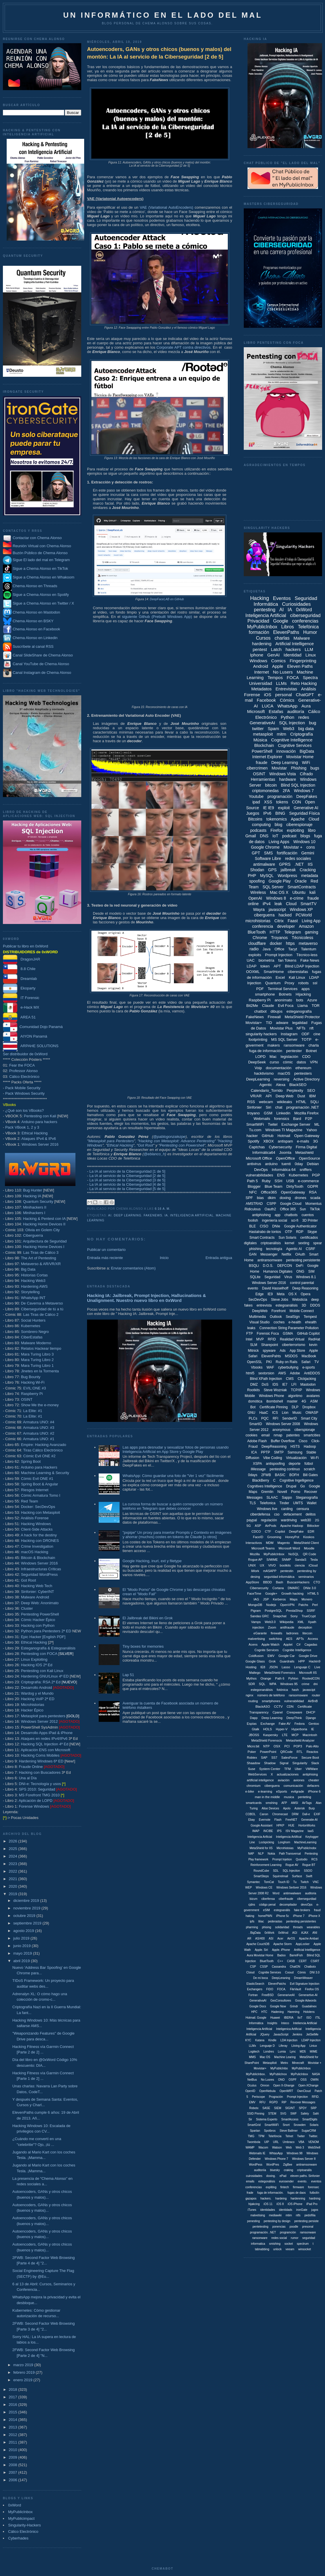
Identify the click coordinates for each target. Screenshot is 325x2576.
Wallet (312, 1503)
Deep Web (284, 1096)
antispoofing (275, 1464)
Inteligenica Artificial (288, 2029)
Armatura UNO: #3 (38, 1427)
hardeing (281, 2198)
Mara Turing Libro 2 (37, 1360)
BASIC (280, 1475)
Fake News (309, 960)
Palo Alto (312, 1746)
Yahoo (311, 1130)
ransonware (259, 2238)
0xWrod (283, 1932)
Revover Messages (302, 2102)
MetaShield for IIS (261, 1848)
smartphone (265, 994)
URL (276, 2142)
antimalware (264, 864)
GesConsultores (280, 2000)
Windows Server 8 (303, 2158)
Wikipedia (287, 1622)
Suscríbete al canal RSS (33, 647)
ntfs (298, 2215)
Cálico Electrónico (24, 1076)
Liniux (313, 2045)
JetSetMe (312, 2034)
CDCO (256, 1531)
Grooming (274, 1537)
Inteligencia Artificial (192, 1215)
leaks (251, 1328)
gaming (311, 932)
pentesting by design (277, 2221)
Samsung (295, 1452)
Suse (251, 1769)
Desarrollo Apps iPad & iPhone (47, 1733)
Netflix (286, 1254)
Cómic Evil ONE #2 (39, 1456)
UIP (266, 2142)
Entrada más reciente (105, 1258)
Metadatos (261, 688)
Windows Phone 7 (276, 2158)
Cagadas (310, 1644)
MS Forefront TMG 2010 (39, 1795)
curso (274, 1062)
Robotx (254, 2108)
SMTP (279, 1452)
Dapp (253, 1718)
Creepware (294, 1712)
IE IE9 (268, 807)
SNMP (286, 1559)
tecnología (274, 1249)
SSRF (311, 1610)
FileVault (295, 1989)
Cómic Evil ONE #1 (37, 1478)
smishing (274, 2243)
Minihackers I (34, 1213)
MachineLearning (305, 1842)
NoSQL (293, 1554)
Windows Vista (282, 774)
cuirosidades (254, 2175)
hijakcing (254, 2204)
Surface (297, 1876)
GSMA (288, 1333)
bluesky (275, 2170)
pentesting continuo (285, 1469)
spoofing (257, 881)
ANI (314, 1932)
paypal (252, 1520)
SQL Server (273, 887)
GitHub (267, 1136)
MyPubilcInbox (274, 1554)
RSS (251, 1102)
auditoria (310, 1893)
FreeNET (291, 1819)
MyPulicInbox (299, 2074)
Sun (303, 1209)
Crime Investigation (37, 1546)
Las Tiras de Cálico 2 (40, 1314)
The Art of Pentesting (38, 1258)
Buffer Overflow (283, 1441)
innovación (286, 751)
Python (287, 717)
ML (316, 1124)
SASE (266, 2108)
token (265, 966)
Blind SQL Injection (298, 785)
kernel (289, 1243)
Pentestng (311, 1853)
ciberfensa (268, 1898)
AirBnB (313, 1701)
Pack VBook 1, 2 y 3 (22, 1127)
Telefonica (267, 1503)
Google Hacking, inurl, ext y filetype (152, 1561)
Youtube (256, 796)
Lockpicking (266, 1842)
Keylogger (312, 1836)
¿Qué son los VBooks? (24, 1110)
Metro (284, 2062)
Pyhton (293, 1678)
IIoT (299, 2017)
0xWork (270, 1932)
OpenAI (255, 898)
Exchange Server (295, 1124)
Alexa (281, 1085)
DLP (295, 1407)
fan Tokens (287, 960)
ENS (281, 1175)
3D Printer (310, 1220)
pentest (260, 649)
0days (252, 1475)
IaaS (311, 1831)
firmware (298, 2187)
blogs (305, 836)
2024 (13, 1856)
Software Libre (268, 858)
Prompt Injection (278, 955)
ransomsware (298, 1695)
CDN (290, 1706)
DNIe (276, 1226)
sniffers (305, 1169)
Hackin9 (314, 1661)
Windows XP (301, 909)
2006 (13, 2480)
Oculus (252, 2085)
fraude (262, 762)
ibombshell (274, 1401)
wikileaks (284, 1102)
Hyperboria (299, 1729)
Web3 (288, 728)
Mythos (251, 1678)
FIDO (269, 1989)
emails (250, 2181)
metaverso (308, 943)
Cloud (291, 903)
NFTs (301, 1028)
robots (303, 983)
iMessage (258, 1469)
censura (303, 1509)
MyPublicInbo (279, 2068)
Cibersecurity (259, 1588)
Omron (264, 2085)
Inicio (164, 1258)
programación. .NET (263, 2232)
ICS (275, 1413)
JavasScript (280, 2034)
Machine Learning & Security (45, 1473)
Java (266, 949)
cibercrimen (257, 768)
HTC (264, 2011)
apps (305, 989)
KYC (248, 2040)
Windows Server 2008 (283, 1424)
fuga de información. (270, 2192)
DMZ (254, 1384)
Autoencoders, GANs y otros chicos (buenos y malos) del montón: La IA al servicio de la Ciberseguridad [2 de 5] (159, 52)
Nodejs (271, 1605)
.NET (299, 864)
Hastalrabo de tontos (265, 1232)
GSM (268, 1113)
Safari (305, 1362)
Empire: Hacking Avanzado (43, 1444)
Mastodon (308, 1384)
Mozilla (255, 1554)
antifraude (287, 1627)
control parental (302, 1283)
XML (300, 1622)
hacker (252, 1136)
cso (277, 1514)
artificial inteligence (260, 1780)
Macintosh (310, 1735)
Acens (253, 1644)
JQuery (264, 2034)
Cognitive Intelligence (292, 739)
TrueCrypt (308, 1616)
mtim (289, 2215)
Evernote (264, 1819)
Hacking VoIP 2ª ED (37, 1699)
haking (250, 1916)
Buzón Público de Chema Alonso (40, 553)
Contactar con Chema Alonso (37, 538)
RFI (275, 1418)
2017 (13, 2397)
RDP (299, 1232)
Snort (286, 2124)
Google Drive (308, 1656)
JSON (273, 1667)
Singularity (299, 1763)
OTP (288, 1232)
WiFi (306, 762)
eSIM (266, 1910)
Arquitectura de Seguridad (45, 1241)
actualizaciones (288, 1774)
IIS (310, 864)
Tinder (284, 1503)
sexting (303, 1243)
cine (316, 1034)
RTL (300, 1751)
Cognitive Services (295, 745)
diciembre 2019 (26, 1900)
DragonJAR (21, 959)
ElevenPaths (286, 632)
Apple (277, 666)
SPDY (303, 2108)
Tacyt (292, 949)
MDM (269, 1542)
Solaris (314, 2124)
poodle (294, 2226)
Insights (272, 2023)
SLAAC (272, 1498)
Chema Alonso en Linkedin (30, 638)
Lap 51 (128, 1675)
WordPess (255, 2164)
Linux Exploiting (34, 1659)
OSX (277, 1746)
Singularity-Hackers (24, 2525)
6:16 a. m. (162, 1208)
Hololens (309, 2011)
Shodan (257, 869)
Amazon (306, 926)
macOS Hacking (34, 1552)
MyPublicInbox (20, 2512)
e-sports (308, 1367)
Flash (278, 1819)
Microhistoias (285, 1848)
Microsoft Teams (263, 1548)
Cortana (278, 1588)
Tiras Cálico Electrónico (43, 1450)
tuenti (286, 1164)
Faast (293, 920)
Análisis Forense (34, 1518)
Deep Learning (127, 1215)
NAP (251, 1853)
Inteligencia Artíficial (259, 2029)
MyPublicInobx (306, 1848)
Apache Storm (282, 1944)
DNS (264, 836)
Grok (272, 1661)
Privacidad (258, 620)
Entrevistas (286, 688)
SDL (276, 1870)
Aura (306, 705)
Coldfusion (255, 1656)
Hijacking (303, 994)
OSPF (293, 2079)
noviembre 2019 (27, 1908)
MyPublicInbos (301, 2068)
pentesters (303, 1073)
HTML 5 (313, 1593)
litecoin (307, 1633)
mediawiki (275, 2215)
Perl (315, 1605)
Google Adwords (305, 2000)
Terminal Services (283, 989)
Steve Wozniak (275, 1390)
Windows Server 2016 (39, 1144)
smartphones (271, 1701)
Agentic (265, 1085)
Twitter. (313, 2136)
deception (305, 1627)
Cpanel (277, 1712)
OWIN (314, 2079)
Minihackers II (34, 1207)
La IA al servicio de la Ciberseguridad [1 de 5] (127, 1171)
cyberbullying (288, 1367)
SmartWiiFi (272, 2124)
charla (313, 1045)
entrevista (264, 1305)
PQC (265, 1418)
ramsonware (308, 2232)
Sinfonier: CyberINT (37, 1591)
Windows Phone (271, 1396)
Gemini (307, 853)
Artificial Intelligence (294, 643)
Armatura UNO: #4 (38, 1422)
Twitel (272, 1124)
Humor (310, 632)
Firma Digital (306, 1147)
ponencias (279, 2226)
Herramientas (263, 779)
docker (276, 943)
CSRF (310, 1249)
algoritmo (295, 1396)
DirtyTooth (295, 1186)
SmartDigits (309, 2119)
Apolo (286, 1808)
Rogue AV (292, 1864)
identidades (267, 2209)
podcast (289, 836)
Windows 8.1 (306, 1277)
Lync (293, 2051)
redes (303, 717)
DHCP (310, 1712)
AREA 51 (19, 1017)
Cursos (263, 638)
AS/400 (260, 1938)
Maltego (254, 1672)
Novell (282, 1492)
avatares (313, 1396)
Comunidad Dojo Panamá (33, 1027)
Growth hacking (292, 1593)
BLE (252, 1226)
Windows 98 (294, 2153)
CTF (268, 1531)
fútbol (308, 1464)
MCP (295, 1735)
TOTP (306, 1039)
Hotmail (283, 1136)
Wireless (258, 892)
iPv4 (266, 903)
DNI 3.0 (314, 1972)
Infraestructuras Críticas (41, 1569)
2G (317, 1520)
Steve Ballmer (288, 2130)
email (265, 1435)
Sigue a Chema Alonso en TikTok (40, 568)
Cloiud (250, 1972)
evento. (302, 2181)
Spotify (253, 1141)
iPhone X (314, 1916)
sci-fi (294, 1220)
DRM (295, 1814)
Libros (287, 626)
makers (274, 1045)
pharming (252, 1927)
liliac (261, 1921)
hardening (262, 643)
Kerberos (279, 1599)
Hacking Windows (36, 1524)
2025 (13, 1849)
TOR (315, 1005)
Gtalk (255, 1729)
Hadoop (310, 1447)
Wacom (263, 2147)
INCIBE (268, 1831)
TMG (251, 2136)
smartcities (312, 1435)
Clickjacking (307, 1379)
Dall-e (306, 1814)
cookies (251, 1435)
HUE (291, 1825)
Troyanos (279, 937)
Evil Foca (285, 1005)
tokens (282, 802)
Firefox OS (312, 1989)
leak (278, 903)
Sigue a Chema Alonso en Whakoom (43, 577)
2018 (13, 2389)
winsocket (304, 2249)
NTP (266, 1746)
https (290, 943)
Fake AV (284, 1723)
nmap (278, 1435)
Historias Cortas (34, 1275)
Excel (280, 977)
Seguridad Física (304, 813)
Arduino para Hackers (39, 1467)
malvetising (257, 2215)
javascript (277, 909)
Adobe (295, 1373)
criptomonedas (265, 790)
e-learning (265, 1791)
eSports (281, 1791)
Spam (273, 728)
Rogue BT (308, 1864)
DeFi (299, 1266)
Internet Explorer (267, 756)
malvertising (256, 1638)
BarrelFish (296, 1955)
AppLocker (303, 1944)
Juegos (252, 813)
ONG (300, 1271)
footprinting (258, 1039)
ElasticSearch (255, 1983)
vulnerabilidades (259, 1175)
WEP (248, 1887)
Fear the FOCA (22, 1065)
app (278, 1215)
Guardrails (287, 1661)
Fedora (300, 1723)
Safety (305, 2113)
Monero (306, 1599)
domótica (255, 1401)
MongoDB (255, 1605)
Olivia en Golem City (42, 1230)
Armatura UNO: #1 (38, 1439)
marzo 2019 (23, 2365)
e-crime (297, 898)
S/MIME (272, 1559)
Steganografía (307, 1498)
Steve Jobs (279, 1300)
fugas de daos (297, 2192)
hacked (285, 915)
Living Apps (278, 841)
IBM (312, 1096)
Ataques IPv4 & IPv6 (38, 1138)
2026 (13, 1841)
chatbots (290, 1215)
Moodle (309, 1548)
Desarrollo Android (36, 1687)
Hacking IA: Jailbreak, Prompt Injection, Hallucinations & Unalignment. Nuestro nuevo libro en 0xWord (146, 1298)
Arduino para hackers (39, 1122)
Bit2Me (252, 1005)
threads (298, 1927)
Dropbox (308, 1407)
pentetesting (260, 2226)
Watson (277, 2147)
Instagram (289, 1034)
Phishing (298, 768)
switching (275, 1638)
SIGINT (290, 2108)
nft (311, 1028)
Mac (273, 1056)
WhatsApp (287, 705)
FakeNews (153, 1215)
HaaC (263, 1413)
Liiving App (298, 2045)
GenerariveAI (286, 1995)
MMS (252, 2057)
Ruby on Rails (286, 1362)
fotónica (282, 1689)
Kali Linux (297, 977)
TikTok (315, 1209)
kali (312, 892)
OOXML (253, 971)
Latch (276, 649)
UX (262, 1565)
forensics (281, 1118)
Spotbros (270, 2130)
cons (310, 847)
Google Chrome (265, 847)
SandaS (300, 1559)
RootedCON (310, 1678)
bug (312, 722)
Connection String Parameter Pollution (289, 1328)
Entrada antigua (218, 1258)
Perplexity (295, 1090)
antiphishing (261, 1215)
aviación (283, 1780)
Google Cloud (290, 1204)
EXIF (317, 1814)
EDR (311, 1531)
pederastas (275, 1921)
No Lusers (282, 672)
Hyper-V (282, 1729)
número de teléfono (271, 1695)
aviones (298, 1780)
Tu (295, 1882)
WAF (270, 1367)
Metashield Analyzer (300, 1740)
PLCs (253, 1418)
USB (290, 1181)
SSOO (308, 1870)
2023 (13, 1864)
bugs (314, 768)
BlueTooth (257, 932)
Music (296, 1413)
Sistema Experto (266, 2119)
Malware (301, 638)
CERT (303, 1961)
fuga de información (265, 1051)
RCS (314, 1859)
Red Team (29, 1501)
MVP (260, 1339)
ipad (256, 802)
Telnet (289, 2136)
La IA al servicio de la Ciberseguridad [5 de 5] (127, 1189)
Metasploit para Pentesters (111, 1141)
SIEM (277, 2108)
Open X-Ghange (283, 2085)
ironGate (301, 2209)
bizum (253, 1898)
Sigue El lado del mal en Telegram (36, 560)
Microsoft (256, 711)
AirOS (291, 1938)
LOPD (260, 1056)
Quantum (273, 983)
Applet (288, 1644)
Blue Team (273, 1186)
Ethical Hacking (34, 1133)
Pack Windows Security (25, 1093)
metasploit (263, 734)
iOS (267, 694)
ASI (271, 1938)
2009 (13, 2457)
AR (249, 1938)
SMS (268, 853)
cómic (288, 1062)
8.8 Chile (19, 969)
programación (280, 796)
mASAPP (270, 1571)
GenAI (273, 654)
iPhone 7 (298, 1916)
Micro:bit (253, 1746)
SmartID (255, 1424)
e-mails (303, 1141)
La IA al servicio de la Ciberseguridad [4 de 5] (127, 1184)
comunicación (293, 1785)
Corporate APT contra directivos (183, 347)
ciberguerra (264, 915)
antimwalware (292, 1893)
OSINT (26, 1399)
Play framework (258, 1859)
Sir (250, 2119)
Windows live (267, 1509)
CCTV (278, 1706)
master (292, 1401)
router (316, 1695)
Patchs (303, 1605)
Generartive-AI (308, 1995)
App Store (297, 1351)
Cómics (287, 700)
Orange (266, 1678)
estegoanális (282, 1910)
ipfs (252, 1921)
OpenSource (309, 1158)
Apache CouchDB (258, 1944)
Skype (312, 1232)
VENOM (313, 2142)
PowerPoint (268, 1751)
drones (300, 1198)
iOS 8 (280, 2204)
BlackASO (262, 1706)
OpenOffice (285, 1158)
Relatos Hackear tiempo (41, 1348)
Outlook (276, 1317)
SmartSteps (261, 1876)
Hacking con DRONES (40, 1540)
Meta (281, 1294)
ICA (254, 1452)
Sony (294, 1616)
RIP (284, 2102)
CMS (290, 1379)
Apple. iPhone (281, 1949)
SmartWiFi (255, 1124)
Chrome (260, 937)
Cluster (27, 1608)
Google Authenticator (300, 1226)
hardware (287, 779)
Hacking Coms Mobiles (40, 1755)
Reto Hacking (304, 683)
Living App (311, 920)
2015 (13, 2412)
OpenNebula (267, 2091)
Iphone (256, 654)
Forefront (279, 1311)
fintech (284, 2187)
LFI (293, 1384)
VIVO (272, 1565)
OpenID (250, 2091)
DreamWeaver (303, 1978)
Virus (288, 1277)
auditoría (295, 711)
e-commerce (308, 1181)
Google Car (286, 1656)
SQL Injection (292, 722)
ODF (305, 1034)
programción (288, 2232)
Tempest (310, 1317)
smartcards (253, 1802)
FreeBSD (268, 1995)
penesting (253, 2221)
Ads (283, 1351)
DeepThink (294, 1718)
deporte (295, 1464)
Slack (315, 1763)
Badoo (281, 1955)
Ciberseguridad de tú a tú (42, 1309)
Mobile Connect (302, 1311)
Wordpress (287, 875)
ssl (315, 983)
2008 (13, 2465)
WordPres (272, 2164)
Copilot (280, 1531)
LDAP (252, 966)
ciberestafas (298, 971)
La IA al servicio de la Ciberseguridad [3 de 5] (127, 1180)
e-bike (249, 1791)
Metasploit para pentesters (50, 1716)
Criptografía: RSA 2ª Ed (40, 1682)
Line (252, 1842)
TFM (287, 1769)
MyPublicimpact (21, 2518)
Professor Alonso (23, 1071)
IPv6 (267, 813)
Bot (253, 1407)
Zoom (272, 1627)
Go (302, 1486)
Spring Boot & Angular (39, 1484)
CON (296, 802)
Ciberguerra (33, 1235)
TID (269, 1022)
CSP (253, 1966)
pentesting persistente (303, 1260)
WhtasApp (276, 2153)
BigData (307, 751)
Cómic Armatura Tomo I (40, 1495)
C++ (280, 1961)
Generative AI (306, 807)
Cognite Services (266, 1650)
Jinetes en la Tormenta (40, 1371)
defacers (313, 1785)
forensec (313, 2187)
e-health (294, 1322)
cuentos (307, 1215)
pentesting (264, 609)
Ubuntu (298, 892)
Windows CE (264, 1887)
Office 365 (288, 1209)
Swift (309, 1876)
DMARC (293, 1588)
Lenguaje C (302, 1667)
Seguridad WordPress (39, 1574)
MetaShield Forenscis (266, 1740)
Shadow (270, 1763)
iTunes (252, 2209)
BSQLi (254, 1266)
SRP (313, 2108)
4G (303, 1401)
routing (253, 1701)
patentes (293, 1435)
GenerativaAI (258, 2000)
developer (286, 926)
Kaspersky (270, 1735)
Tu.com (255, 1130)
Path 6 (279, 1678)
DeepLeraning (281, 1978)
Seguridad (272, 1277)
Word (275, 1893)
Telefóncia (274, 2136)
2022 (13, 1871)
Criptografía (301, 734)
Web (289, 2147)
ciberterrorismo (293, 1345)
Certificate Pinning (273, 1407)
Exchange (268, 1723)
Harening (293, 2011)
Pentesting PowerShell (40, 1614)
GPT (256, 853)
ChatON (295, 1966)
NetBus (252, 2079)
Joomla (285, 1152)
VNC (316, 1882)
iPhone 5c (282, 1916)
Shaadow (253, 1763)
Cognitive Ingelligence (296, 1480)
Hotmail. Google (255, 2017)
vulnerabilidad (294, 1701)
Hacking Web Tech (36, 1586)
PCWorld (304, 915)
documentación (278, 1068)
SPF (249, 1198)
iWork (255, 1571)
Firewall (274, 1017)
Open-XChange (308, 2085)
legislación (289, 1056)
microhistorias (257, 920)
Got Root (28, 1580)
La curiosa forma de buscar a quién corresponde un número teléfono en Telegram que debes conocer (172, 1506)
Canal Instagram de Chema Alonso (42, 673)
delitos (311, 1514)
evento (253, 1288)
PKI (269, 1362)
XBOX (268, 1141)
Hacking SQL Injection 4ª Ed (44, 1744)
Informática (256, 2023)
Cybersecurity (280, 1147)
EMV (271, 1656)
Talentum (308, 949)
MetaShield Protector (302, 1017)
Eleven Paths (300, 666)
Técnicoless (302, 937)
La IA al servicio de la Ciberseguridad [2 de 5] (127, 1176)
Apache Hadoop (291, 1525)
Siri (268, 1107)
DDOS (315, 1305)
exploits (254, 955)
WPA (272, 1684)
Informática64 (263, 1152)
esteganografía (299, 1011)
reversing (281, 1079)
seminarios (306, 1576)
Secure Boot (310, 1757)
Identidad (292, 654)
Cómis (301, 1972)
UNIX (252, 1565)
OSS (303, 2079)
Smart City (309, 1418)
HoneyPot (292, 1537)
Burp (312, 1808)
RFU (262, 2102)
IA (166, 1215)
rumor (294, 2238)
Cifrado (306, 774)
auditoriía (260, 2170)
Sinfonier (254, 1107)
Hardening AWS (34, 1286)
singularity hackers (261, 1034)
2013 (13, 2427)
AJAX (304, 1932)
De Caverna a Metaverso (42, 1303)
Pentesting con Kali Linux (42, 1671)
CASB (291, 1961)
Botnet (311, 1051)
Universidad (260, 683)
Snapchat (279, 1616)
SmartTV (309, 903)
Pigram (256, 1610)
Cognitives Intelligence (264, 1486)
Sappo (287, 1498)
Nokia (271, 1853)
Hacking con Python (38, 1625)
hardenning (297, 2198)
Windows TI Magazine (283, 1130)
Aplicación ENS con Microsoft (45, 1750)
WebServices (257, 1774)
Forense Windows (34, 1806)
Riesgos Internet (34, 1490)
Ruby (266, 1181)
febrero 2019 (24, 2372)
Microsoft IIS (308, 1672)
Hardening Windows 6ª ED (41, 1761)
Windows (258, 660)
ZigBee (287, 2164)
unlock (277, 2249)
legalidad (299, 1022)
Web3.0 (270, 1622)
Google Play (280, 881)
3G (315, 1141)
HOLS (267, 1729)
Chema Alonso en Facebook (36, 629)
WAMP (249, 2147)
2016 (13, 2404)
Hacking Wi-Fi (32, 1382)
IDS (275, 1384)
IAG (256, 1599)
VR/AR (256, 1096)
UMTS (298, 1503)
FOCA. (281, 1989)
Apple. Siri (261, 1949)
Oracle (300, 881)
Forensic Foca (268, 1333)
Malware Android (35, 1597)
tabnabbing (262, 2249)
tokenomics (276, 819)
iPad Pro (311, 2204)
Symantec (253, 1882)
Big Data (28, 1269)
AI (110, 1215)
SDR (251, 1684)
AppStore (252, 1582)
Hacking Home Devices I (43, 1247)
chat (278, 1107)
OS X (292, 1294)
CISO (264, 1226)
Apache (297, 819)
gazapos (251, 2198)
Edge (259, 1294)
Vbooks (257, 1367)
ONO (281, 2079)
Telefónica (308, 626)
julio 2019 (21, 1938)
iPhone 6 (314, 1791)
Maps (293, 1599)
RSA (313, 1192)
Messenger (269, 1254)
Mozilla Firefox (306, 1113)
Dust (301, 1096)
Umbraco (289, 2142)
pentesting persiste (306, 2221)
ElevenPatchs (277, 1983)
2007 (13, 2472)
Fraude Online (31, 1766)
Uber (298, 1769)
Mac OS (265, 2057)
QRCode (286, 1751)
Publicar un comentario (106, 1249)
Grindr (294, 2006)
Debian (313, 1164)
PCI (287, 1746)
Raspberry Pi (32, 1393)
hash (295, 1689)
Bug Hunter (32, 1190)
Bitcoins (255, 819)
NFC (253, 1192)
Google (280, 620)
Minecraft (298, 2062)
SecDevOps (257, 1300)
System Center (269, 1769)
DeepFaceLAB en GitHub (167, 599)
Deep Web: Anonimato (40, 1603)
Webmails (262, 1118)
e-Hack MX (21, 1007)
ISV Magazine (295, 1831)
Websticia (299, 1300)
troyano (253, 1113)
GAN (253, 1254)
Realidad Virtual (292, 1339)
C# (298, 1644)
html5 (250, 1373)
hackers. (265, 2198)
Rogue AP (255, 1559)
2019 (13, 1894)
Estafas (276, 711)
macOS (284, 1073)
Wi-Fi (314, 1458)
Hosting (250, 1667)
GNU (251, 1413)
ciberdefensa (260, 1514)
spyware (269, 1351)
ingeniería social (274, 1220)
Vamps (256, 1622)
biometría (266, 960)
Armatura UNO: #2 (38, 1433)
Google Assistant (261, 1825)
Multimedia (257, 1317)
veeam (290, 2249)
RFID (272, 1339)
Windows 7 (304, 790)
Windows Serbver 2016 (291, 1887)
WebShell (314, 2147)
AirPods (271, 1525)
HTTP (275, 932)
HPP (301, 1661)
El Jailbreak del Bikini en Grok (147, 1618)
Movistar (279, 768)
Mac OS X (279, 892)
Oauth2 (270, 1209)
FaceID (258, 1537)
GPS (272, 869)
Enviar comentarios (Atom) (133, 1268)
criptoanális (304, 2170)
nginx (249, 1695)
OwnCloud (304, 2091)
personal (283, 694)
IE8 (262, 1667)
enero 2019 (23, 2380)
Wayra (259, 909)
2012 (13, 2435)
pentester (294, 1051)
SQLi (314, 1102)
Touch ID (283, 1882)
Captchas (257, 1147)
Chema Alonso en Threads (30, 586)
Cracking (308, 869)
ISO (308, 2017)
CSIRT (315, 1961)
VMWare (312, 1769)
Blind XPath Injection (266, 1379)
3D (304, 1305)
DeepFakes (306, 796)
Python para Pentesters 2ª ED (46, 1631)
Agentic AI (294, 1249)
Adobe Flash (257, 1441)
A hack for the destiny (39, 1535)
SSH (278, 1181)
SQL (262, 1684)
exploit (284, 807)
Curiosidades (296, 604)
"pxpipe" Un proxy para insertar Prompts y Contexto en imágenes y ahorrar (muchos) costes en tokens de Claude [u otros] (177, 1534)
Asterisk (300, 1808)
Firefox (276, 830)
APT (277, 966)
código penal (267, 1904)
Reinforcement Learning (265, 1864)
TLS (252, 1503)
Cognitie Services (270, 1972)
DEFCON (284, 1266)
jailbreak (288, 869)
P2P (308, 1118)
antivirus (254, 1164)
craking (288, 2170)
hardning (314, 2198)
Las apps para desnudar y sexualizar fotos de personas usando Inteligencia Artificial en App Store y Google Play (175, 1449)
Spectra (310, 677)
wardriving (289, 1520)
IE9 (270, 1294)
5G (249, 1525)
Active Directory (306, 1079)
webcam (266, 1102)
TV (316, 1362)
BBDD (267, 1582)
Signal (283, 1763)
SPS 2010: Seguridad (37, 1789)
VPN (314, 1062)
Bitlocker (313, 1525)
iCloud (312, 1565)
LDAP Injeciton (311, 2040)
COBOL (250, 1814)
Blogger (254, 1186)
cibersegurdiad (306, 1898)
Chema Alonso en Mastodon (31, 612)
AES (289, 1638)
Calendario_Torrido (267, 1090)
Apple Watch (270, 1644)
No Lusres (267, 2079)
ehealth (310, 1322)
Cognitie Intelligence (297, 1650)
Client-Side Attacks (37, 1529)
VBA (301, 2142)
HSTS (295, 1447)
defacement (293, 1514)
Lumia (282, 2051)
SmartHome (274, 971)
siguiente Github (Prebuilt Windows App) (157, 616)
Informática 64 (283, 1169)
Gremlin (267, 1492)
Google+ (271, 1593)
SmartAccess (289, 2119)
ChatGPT (305, 694)
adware (282, 1022)
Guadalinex (309, 2006)
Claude (268, 1005)
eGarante (260, 1633)
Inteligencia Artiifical (288, 1836)
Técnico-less (306, 955)
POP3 (298, 1746)
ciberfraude (286, 1898)
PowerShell (262, 751)
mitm (281, 734)
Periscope (258, 2096)
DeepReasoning (273, 1447)
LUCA (267, 705)
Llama (302, 1005)
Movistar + (293, 847)
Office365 (269, 1192)
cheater (313, 1780)
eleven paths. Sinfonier (305, 2175)
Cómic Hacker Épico (38, 1620)
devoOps (307, 1904)
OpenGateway (293, 1192)
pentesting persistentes (301, 1921)
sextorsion (266, 1373)
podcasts (258, 830)
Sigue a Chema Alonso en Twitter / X (43, 603)
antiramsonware (306, 2164)
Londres (268, 2051)
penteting (304, 1797)
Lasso (285, 1667)
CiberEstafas (31, 1337)
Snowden (300, 2124)
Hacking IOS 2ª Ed (36, 1665)
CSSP (264, 1966)
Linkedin (283, 1113)
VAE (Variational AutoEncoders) (166, 207)
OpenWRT (286, 2091)
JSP (266, 1599)
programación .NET (302, 1107)
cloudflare (257, 943)
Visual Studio (259, 1322)
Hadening (277, 2011)
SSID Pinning (255, 2113)
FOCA (293, 677)
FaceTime (254, 1593)
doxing (285, 1198)
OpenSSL (254, 1362)
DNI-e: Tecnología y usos (40, 1784)
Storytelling (30, 1292)
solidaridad (282, 1927)
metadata (309, 875)
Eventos (282, 598)
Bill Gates (310, 1475)
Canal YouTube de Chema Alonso (41, 664)
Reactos (312, 1751)
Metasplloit (270, 2062)
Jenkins (297, 2034)
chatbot (260, 1011)
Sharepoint (269, 1345)
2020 (13, 1886)
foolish (253, 1220)
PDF (260, 989)
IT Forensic (21, 998)
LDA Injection (288, 2040)
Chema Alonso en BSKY (28, 621)
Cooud (289, 1972)
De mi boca (260, 1978)
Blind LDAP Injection (302, 966)
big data (306, 728)
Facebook (266, 700)
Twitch (305, 1882)
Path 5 (252, 1181)
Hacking (259, 598)
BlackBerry (260, 1480)
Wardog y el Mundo (37, 1693)
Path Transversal (290, 1853)
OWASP (312, 1413)
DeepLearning (258, 1079)
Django (311, 1718)
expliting (271, 2187)
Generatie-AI (309, 1819)
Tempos (275, 677)
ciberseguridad (305, 615)
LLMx (252, 2045)
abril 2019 (22, 1961)
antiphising (310, 1774)
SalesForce (289, 1757)
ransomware (294, 1045)
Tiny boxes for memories (143, 1646)
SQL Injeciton (291, 1870)
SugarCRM (308, 2130)
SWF (293, 2113)
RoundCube (261, 1870)
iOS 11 (268, 2204)
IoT (275, 836)
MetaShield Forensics (279, 1672)
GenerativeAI (262, 722)
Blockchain (264, 745)
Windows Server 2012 (39, 1721)
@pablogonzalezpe (169, 1136)
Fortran (253, 1995)
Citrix (279, 920)
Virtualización (296, 1458)
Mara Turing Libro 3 (37, 1354)
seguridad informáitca (279, 1576)
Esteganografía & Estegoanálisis (48, 1648)
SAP (264, 1757)
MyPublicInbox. (256, 2074)
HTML (301, 1102)
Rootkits (253, 1390)
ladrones (292, 1633)
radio (254, 949)
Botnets (285, 994)
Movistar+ (253, 1022)
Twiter (301, 2136)
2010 (13, 2450)
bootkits (285, 1565)
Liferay (283, 2045)
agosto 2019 (24, 1931)
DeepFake (296, 1531)
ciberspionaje (304, 1430)
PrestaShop (294, 1610)
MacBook (308, 1356)
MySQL (267, 875)
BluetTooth (267, 1961)
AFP (284, 1802)
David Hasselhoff (275, 1288)
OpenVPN (287, 1605)
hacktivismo (264, 1073)
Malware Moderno (36, 1343)
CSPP (271, 1204)
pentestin (286, 1571)
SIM (311, 1271)
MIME (313, 2051)
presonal (307, 2226)
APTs (300, 1638)
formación (259, 632)
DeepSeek (257, 1062)
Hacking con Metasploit (40, 1512)
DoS (265, 1384)
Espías (252, 1723)
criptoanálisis (271, 1243)
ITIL (317, 2017)
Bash (279, 1582)
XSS (268, 802)
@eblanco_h (154, 1154)
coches (279, 1322)
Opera (305, 1294)
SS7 (274, 1757)
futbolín (314, 2192)
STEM (272, 2113)
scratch (309, 1469)
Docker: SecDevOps (38, 1507)
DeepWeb (260, 1311)
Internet (261, 672)
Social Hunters (33, 1320)
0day (299, 1164)
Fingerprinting (303, 660)
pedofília (309, 2215)
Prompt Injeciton (297, 2096)
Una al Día (28, 1778)
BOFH (294, 1475)
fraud (317, 1910)
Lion (285, 1413)
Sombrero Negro (35, 1331)
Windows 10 (304, 841)
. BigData (255, 1932)
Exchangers (254, 1989)
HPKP (280, 1825)
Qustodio (301, 1859)
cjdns (251, 1904)
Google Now (278, 2006)
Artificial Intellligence (307, 1949)
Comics (278, 660)
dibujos (276, 1011)
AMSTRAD (254, 1204)
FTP (249, 1333)
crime (305, 1684)
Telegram (292, 932)
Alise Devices (270, 1808)
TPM (261, 2136)
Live (317, 1667)
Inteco (285, 2023)
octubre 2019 (25, 1915)
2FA (286, 790)
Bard (297, 1118)
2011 (13, 2442)
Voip (258, 1068)
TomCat (269, 1882)
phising (266, 1927)
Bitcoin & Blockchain (38, 1558)
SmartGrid (254, 2124)
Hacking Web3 (33, 1280)
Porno (295, 1492)
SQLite (255, 1277)
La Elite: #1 (32, 1411)
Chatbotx (310, 1966)
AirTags (307, 1802)
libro (311, 830)
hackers (293, 649)
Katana (259, 2040)
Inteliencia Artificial (305, 2023)
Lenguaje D (267, 2045)
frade (250, 2192)
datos (301, 1062)
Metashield (304, 1152)
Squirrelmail (280, 1876)
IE (312, 1729)
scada (315, 1198)
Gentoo (313, 1723)
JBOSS (254, 1735)
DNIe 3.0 (310, 1588)
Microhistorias (32, 1704)
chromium (254, 1785)
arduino (271, 1164)
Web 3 (300, 2147)
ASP (258, 1525)
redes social (279, 2238)
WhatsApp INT (33, 1298)
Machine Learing (285, 2057)
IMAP (255, 1831)
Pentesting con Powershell (182, 1145)
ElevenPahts (271, 1356)
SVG (283, 2113)
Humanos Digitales (277, 1271)
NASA (316, 2074)
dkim (272, 1198)
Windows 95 (289, 1684)
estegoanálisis (287, 1305)
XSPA (257, 1464)
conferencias (305, 620)
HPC (254, 2011)
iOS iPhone (295, 2204)
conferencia (262, 926)
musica (289, 1797)
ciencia (300, 1565)
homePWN (265, 1916)
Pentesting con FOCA (39, 1653)
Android (260, 666)
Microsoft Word (289, 1548)
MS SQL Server (284, 1039)
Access (313, 1638)
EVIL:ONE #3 (34, 1388)
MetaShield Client (306, 1542)
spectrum (303, 2243)
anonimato (283, 1000)
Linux (311, 654)
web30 (306, 1520)
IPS (279, 1831)
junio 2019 (22, 1946)
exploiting (295, 830)
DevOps (261, 1169)
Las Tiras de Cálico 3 (40, 1252)
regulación (269, 1520)
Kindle (272, 2040)
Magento (283, 1542)
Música (260, 739)
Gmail (250, 836)
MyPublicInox (278, 2074)
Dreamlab (20, 978)
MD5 (303, 2051)
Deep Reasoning (305, 1288)
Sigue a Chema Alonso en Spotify (41, 594)
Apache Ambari (309, 1938)
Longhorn (284, 1842)
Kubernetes (30, 1326)
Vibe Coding (272, 1458)
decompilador (288, 1904)
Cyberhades (18, 2538)
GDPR (312, 1186)
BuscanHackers (298, 1582)
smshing (271, 1802)
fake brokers (302, 1910)
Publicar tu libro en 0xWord (25, 946)
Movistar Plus (281, 1028)
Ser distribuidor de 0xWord (25, 1054)
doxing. (271, 2175)
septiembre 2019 (27, 1923)
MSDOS (291, 1356)
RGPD (273, 2102)
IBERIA (288, 2017)
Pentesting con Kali (40, 1116)
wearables (313, 1927)
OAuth (300, 1254)
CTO (316, 1582)
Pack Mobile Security (22, 1088)
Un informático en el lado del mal (162, 15)
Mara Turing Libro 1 (37, 1365)
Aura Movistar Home (260, 1955)
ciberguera (272, 1785)
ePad (282, 2175)
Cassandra (279, 1966)
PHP (252, 875)
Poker (252, 1751)
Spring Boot (31, 1461)
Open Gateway (306, 1136)
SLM (253, 1345)
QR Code (309, 1554)
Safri (316, 2113)
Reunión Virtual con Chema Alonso (42, 546)
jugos (314, 2209)
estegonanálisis (262, 1689)
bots (299, 1000)
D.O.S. (268, 1266)
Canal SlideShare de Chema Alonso (43, 655)
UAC (250, 960)
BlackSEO (297, 1085)
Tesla (314, 1559)
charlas (282, 638)
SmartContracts (302, 887)
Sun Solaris (287, 1238)
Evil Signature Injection (304, 1983)
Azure (312, 1000)
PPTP (265, 1452)
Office (279, 949)
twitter (258, 728)
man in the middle (267, 1797)
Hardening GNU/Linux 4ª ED (45, 1676)
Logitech (253, 2051)
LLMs (281, 683)
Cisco (303, 1441)
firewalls (276, 1633)
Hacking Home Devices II (44, 1224)
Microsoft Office (259, 1158)
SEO (311, 1090)
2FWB (266, 1475)
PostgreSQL (273, 1610)
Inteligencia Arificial (259, 1836)
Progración (276, 2096)
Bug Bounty (30, 1377)
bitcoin (271, 785)
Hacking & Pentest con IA (44, 1218)
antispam (285, 1141)
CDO (306, 1056)
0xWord (14, 2505)
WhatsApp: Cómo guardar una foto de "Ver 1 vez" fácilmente (173, 1475)
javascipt (309, 1689)
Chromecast (280, 1814)
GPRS (285, 864)
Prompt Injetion (282, 1859)
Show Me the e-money (40, 1405)
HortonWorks (306, 1825)
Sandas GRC (259, 1616)
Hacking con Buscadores (40, 1772)
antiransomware (269, 1260)
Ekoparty (19, 988)
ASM (314, 1401)
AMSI (294, 1802)
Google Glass (255, 1661)
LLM (309, 649)
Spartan (255, 2130)
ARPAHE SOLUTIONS (30, 1046)
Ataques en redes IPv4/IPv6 (44, 1738)
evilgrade (297, 1791)
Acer (280, 1938)
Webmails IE (257, 2153)
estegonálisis (266, 2181)
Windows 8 (276, 898)
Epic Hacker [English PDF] (43, 1637)
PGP (316, 1175)
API (269, 1096)
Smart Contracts (262, 1238)
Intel (249, 1339)
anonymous (281, 1430)
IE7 (284, 1384)
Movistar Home (299, 756)
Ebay (251, 1819)
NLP (260, 1853)
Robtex (252, 1757)
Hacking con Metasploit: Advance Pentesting (177, 1141)
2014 (13, 2419)
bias (260, 1198)
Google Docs (257, 2006)
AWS (282, 1373)
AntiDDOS (312, 1373)
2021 (13, 1879)
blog (278, 824)
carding (286, 1509)
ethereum (303, 1068)
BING (280, 813)
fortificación (287, 853)
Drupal (291, 1486)
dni (315, 1684)
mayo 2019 (23, 1953)
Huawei (275, 2017)
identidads (285, 2209)
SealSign (293, 1317)
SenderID (289, 1418)
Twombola (253, 2142)
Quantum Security (38, 1201)
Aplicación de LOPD (35, 1800)
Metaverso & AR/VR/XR (41, 1264)
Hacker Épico (32, 1710)
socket (288, 2243)
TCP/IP (296, 1390)
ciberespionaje (299, 824)
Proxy (289, 983)
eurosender (286, 2181)
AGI (294, 1932)
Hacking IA (32, 1196)
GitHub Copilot (308, 1333)
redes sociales (298, 858)
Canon (264, 1814)
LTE (285, 1735)
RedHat (314, 1339)
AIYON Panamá (25, 1036)
